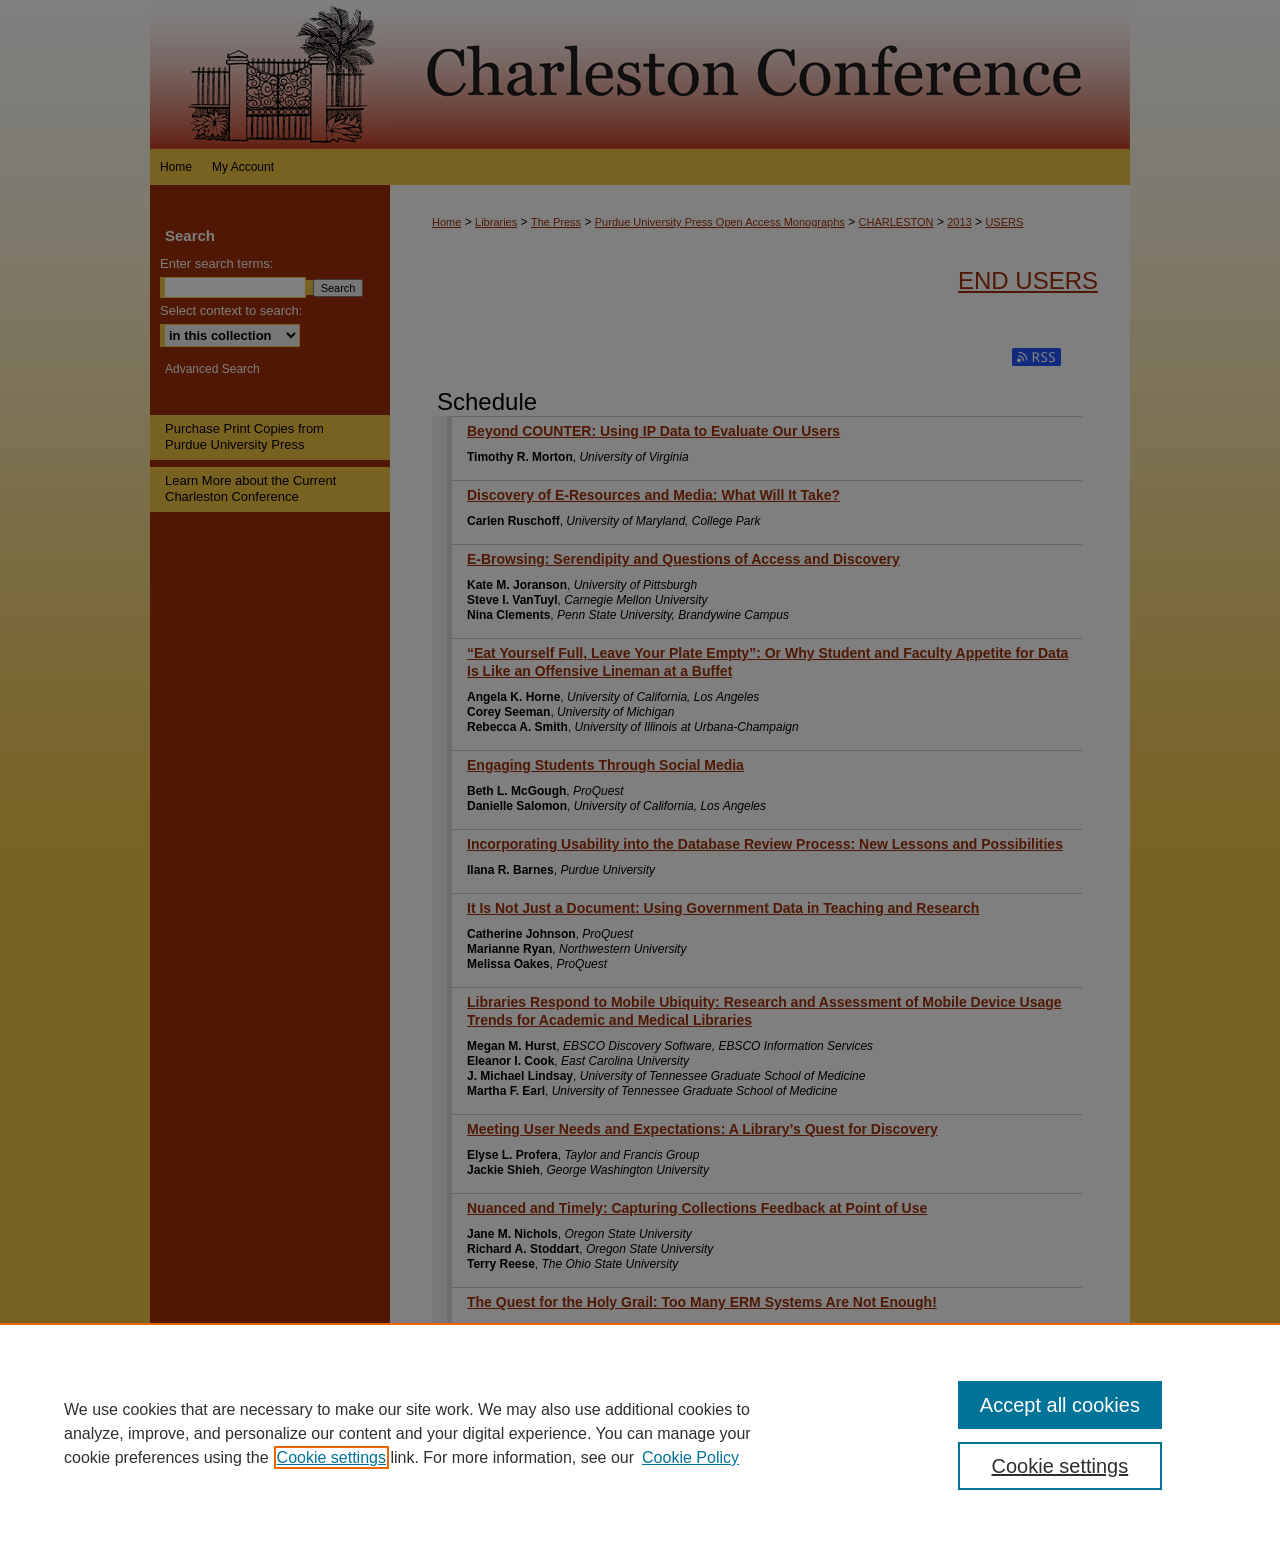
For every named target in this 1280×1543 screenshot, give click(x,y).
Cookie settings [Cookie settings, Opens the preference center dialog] (1060, 1466)
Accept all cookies (1060, 1405)
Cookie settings (331, 1457)
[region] (640, 1433)
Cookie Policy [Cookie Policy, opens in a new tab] (690, 1457)
